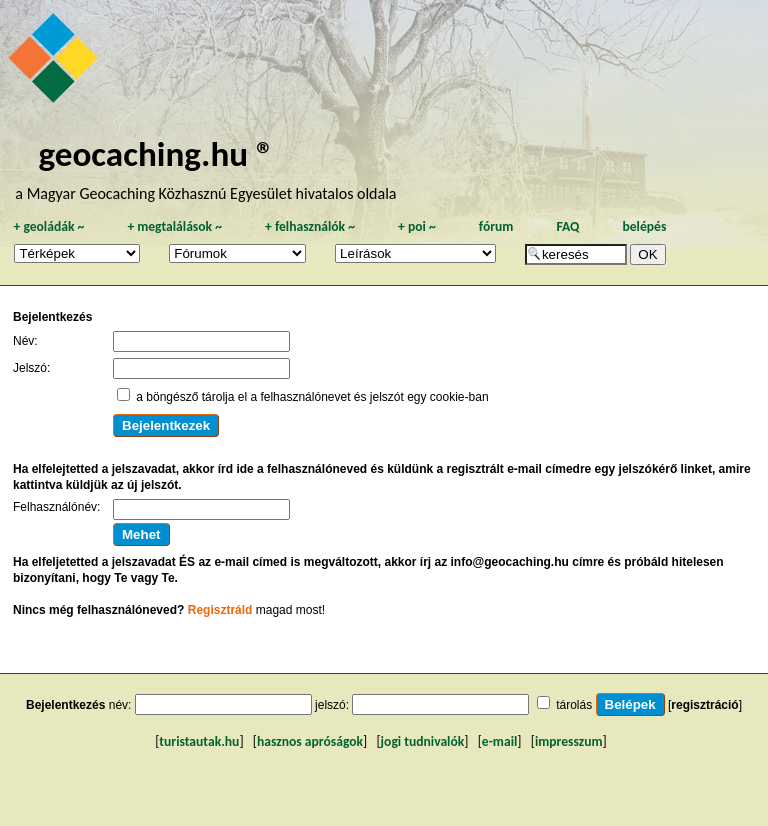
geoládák (48, 226)
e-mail (499, 741)
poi (417, 226)
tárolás (574, 705)
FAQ (567, 226)
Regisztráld (220, 610)
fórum (496, 226)
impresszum (569, 741)
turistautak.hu (199, 741)
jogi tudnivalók (423, 741)
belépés (644, 226)
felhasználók (310, 226)
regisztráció (704, 705)
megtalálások (174, 226)
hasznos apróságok (310, 741)
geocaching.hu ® (156, 153)
